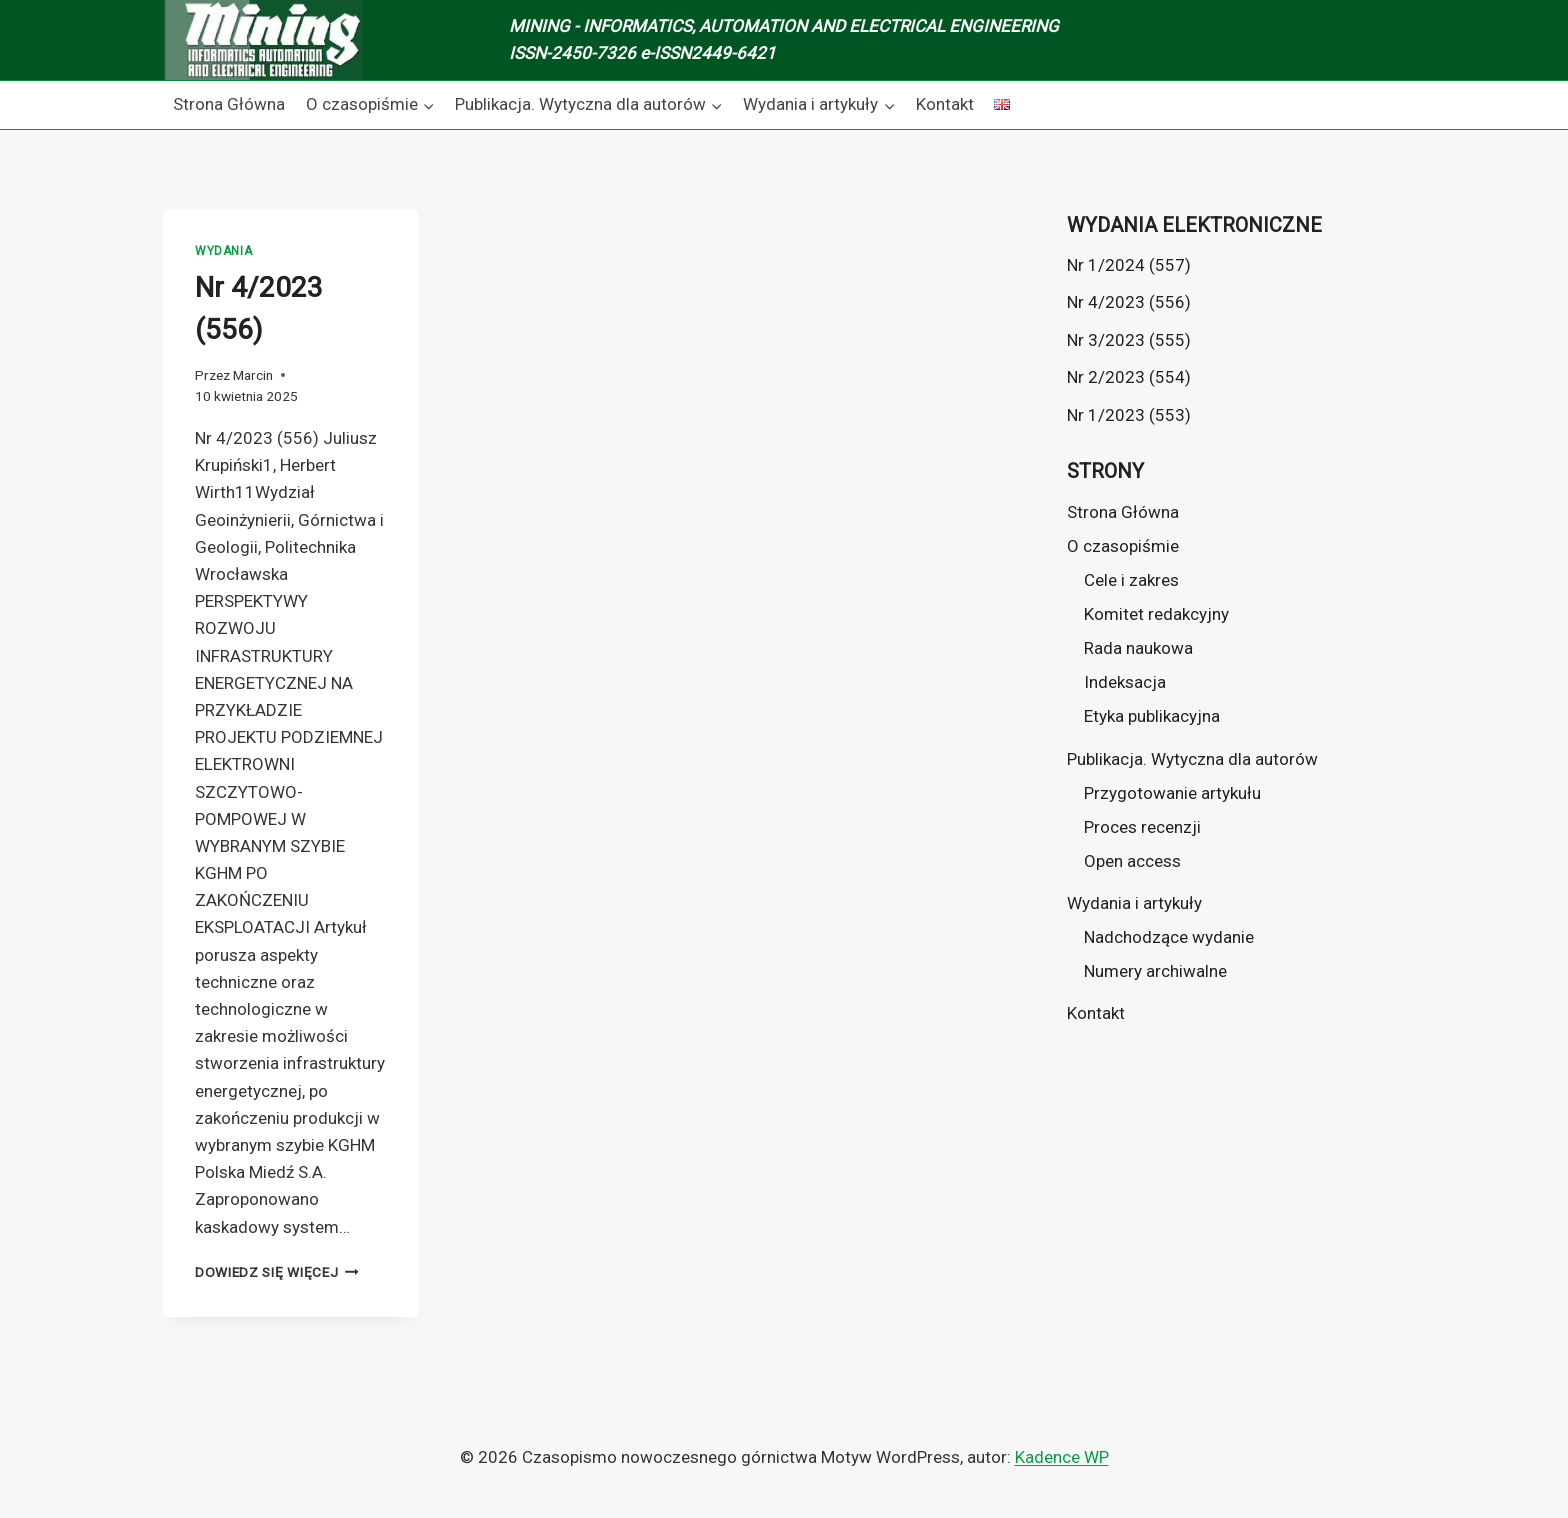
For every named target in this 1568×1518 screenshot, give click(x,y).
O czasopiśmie (1123, 546)
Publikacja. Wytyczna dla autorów (1192, 759)
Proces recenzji (1142, 827)
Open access (1132, 861)
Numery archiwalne (1155, 971)
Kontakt (945, 104)
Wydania (223, 251)
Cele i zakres (1131, 580)
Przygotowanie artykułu (1172, 793)
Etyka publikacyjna (1152, 716)
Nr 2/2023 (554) (1129, 377)
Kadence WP (1062, 1457)
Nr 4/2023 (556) (1129, 302)
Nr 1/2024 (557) (1129, 265)
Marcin (253, 375)
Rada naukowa (1138, 648)
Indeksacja (1125, 682)
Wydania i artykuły (1134, 903)
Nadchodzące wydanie (1169, 937)
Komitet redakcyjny (1156, 614)
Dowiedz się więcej (277, 1272)
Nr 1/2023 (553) (1129, 415)
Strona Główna (229, 104)
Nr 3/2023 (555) (1129, 340)
